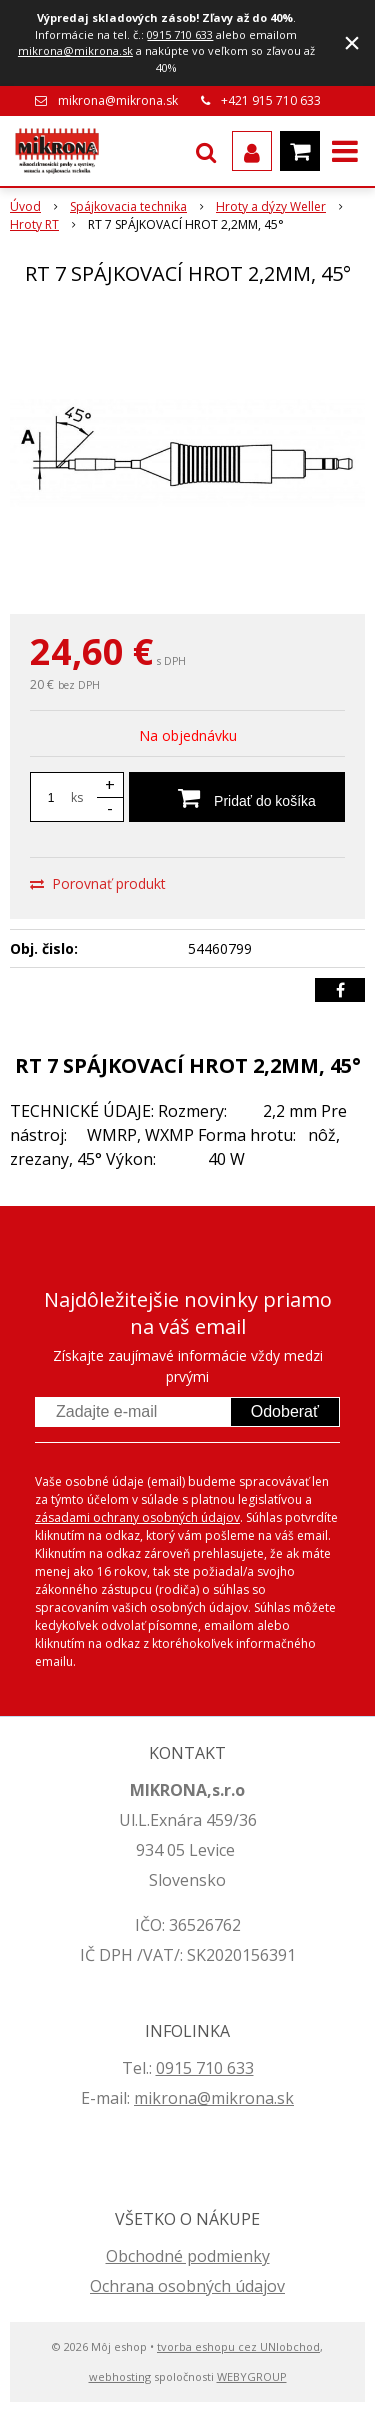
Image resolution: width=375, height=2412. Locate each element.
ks (77, 797)
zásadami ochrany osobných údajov (137, 1517)
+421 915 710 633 (271, 100)
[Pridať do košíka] (237, 797)
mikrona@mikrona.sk (75, 50)
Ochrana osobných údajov (187, 2286)
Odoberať (285, 1411)
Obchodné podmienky (188, 2256)
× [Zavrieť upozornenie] (352, 42)
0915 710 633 (180, 34)
